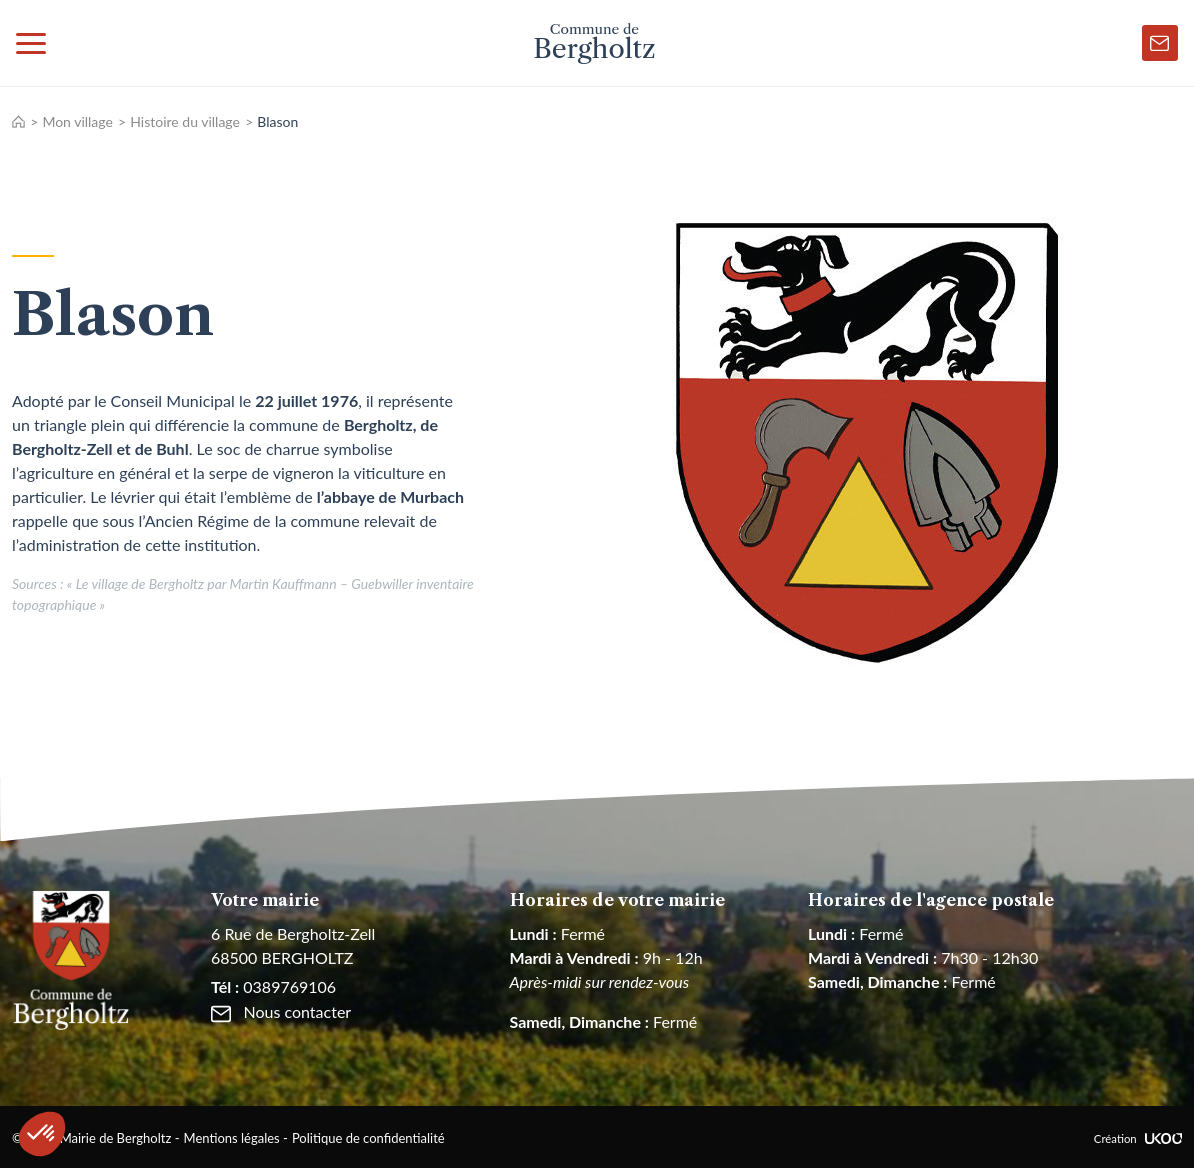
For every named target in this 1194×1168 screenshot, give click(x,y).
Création (1138, 1138)
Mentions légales (232, 1138)
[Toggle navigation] (31, 43)
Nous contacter (281, 1011)
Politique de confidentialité (368, 1138)
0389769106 (273, 986)
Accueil (18, 121)
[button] (42, 1134)
